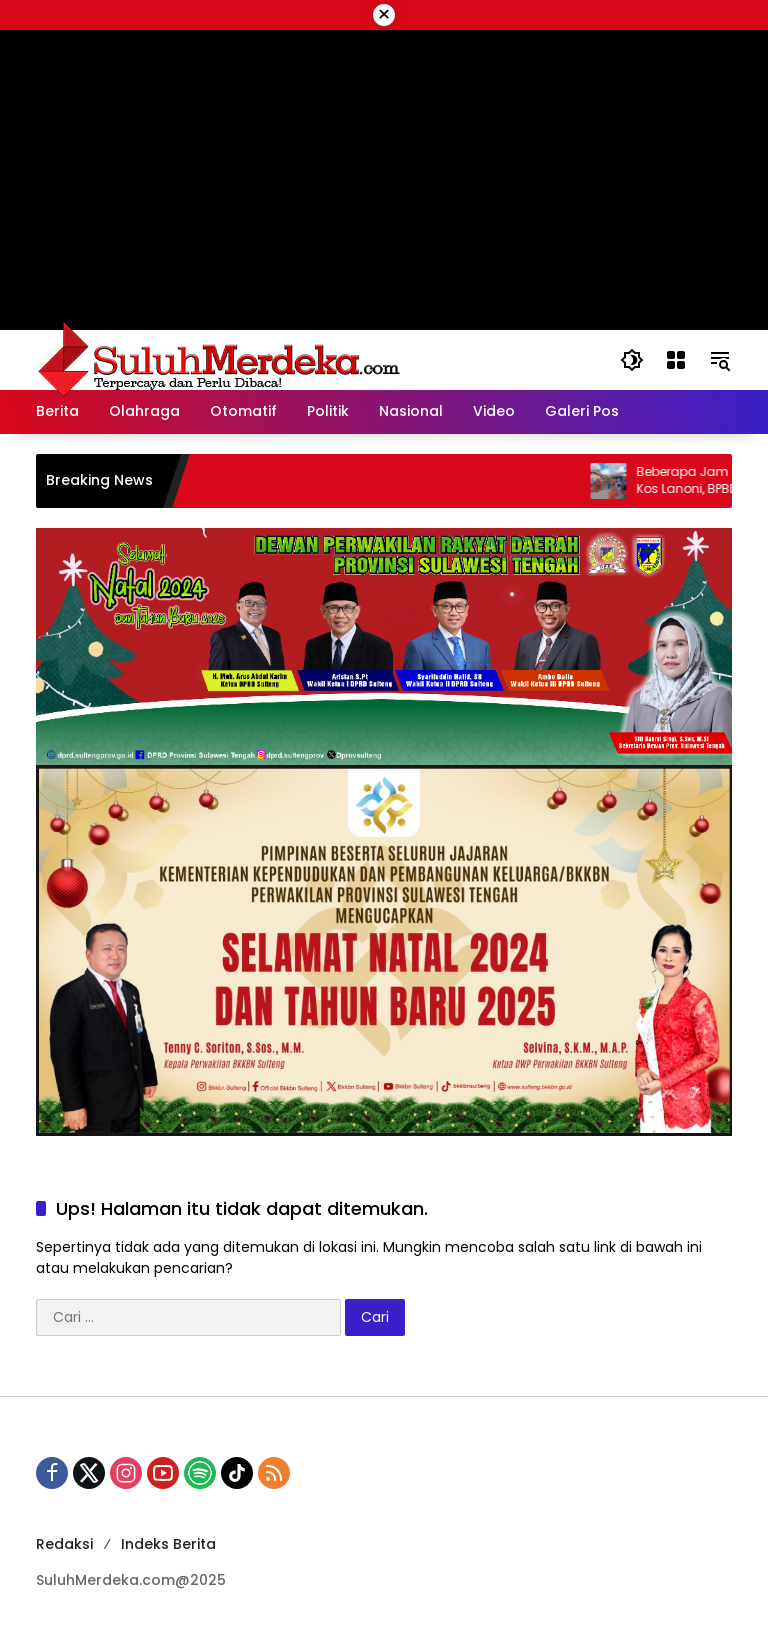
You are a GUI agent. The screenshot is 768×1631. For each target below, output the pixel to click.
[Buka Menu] (676, 360)
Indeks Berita (168, 1544)
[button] (632, 360)
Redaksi (64, 1544)
